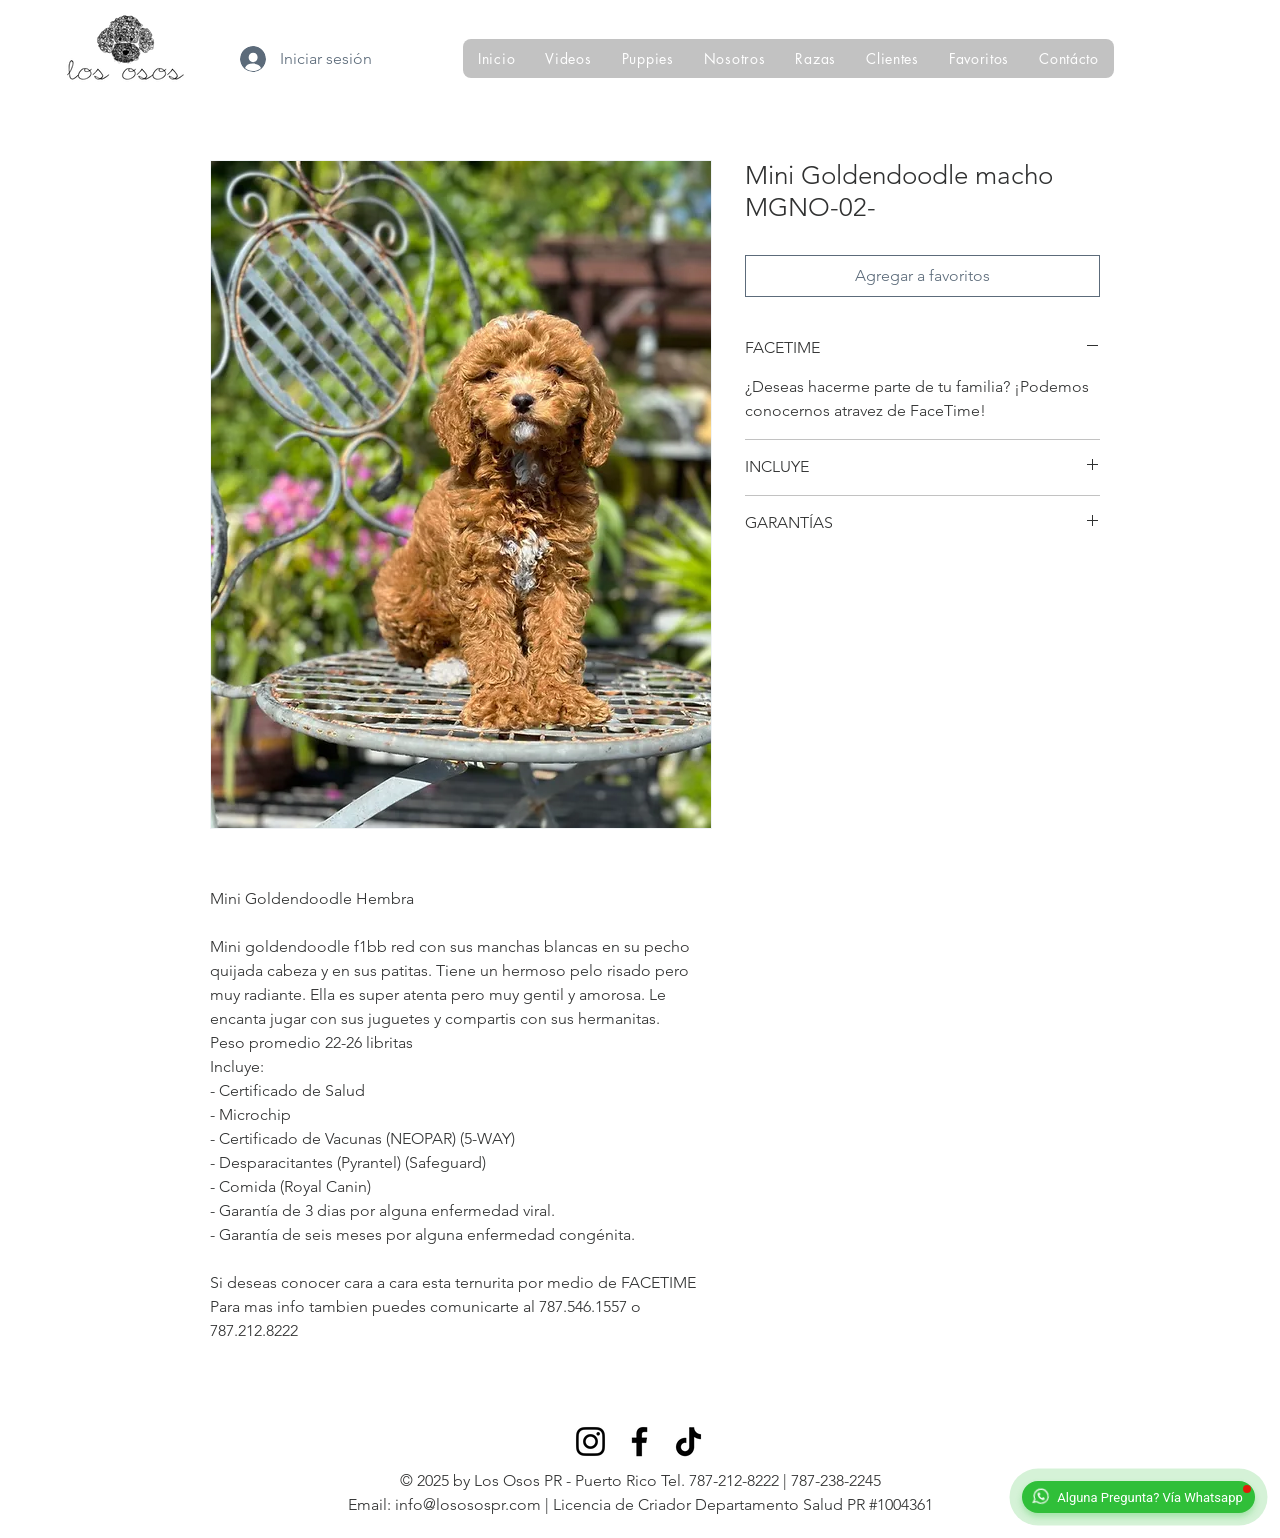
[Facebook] (639, 1441)
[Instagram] (590, 1441)
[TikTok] (688, 1441)
